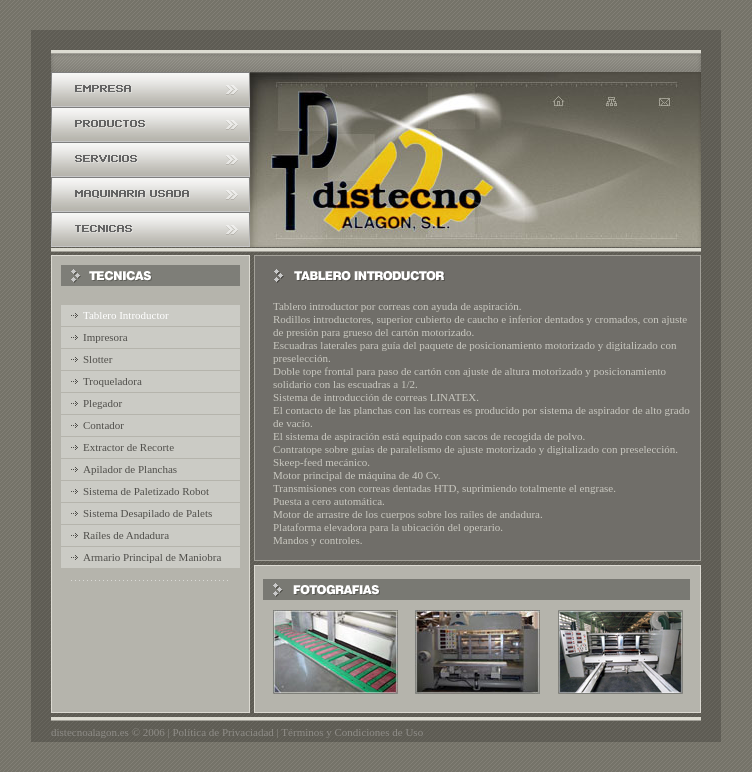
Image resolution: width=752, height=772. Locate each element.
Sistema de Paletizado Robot (146, 491)
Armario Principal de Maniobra (152, 557)
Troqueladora (112, 381)
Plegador (102, 403)
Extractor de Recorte (128, 447)
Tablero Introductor (126, 315)
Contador (103, 425)
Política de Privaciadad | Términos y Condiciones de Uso (297, 732)
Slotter (97, 359)
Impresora (105, 337)
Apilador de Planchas (130, 469)
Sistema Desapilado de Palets (147, 513)
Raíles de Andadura (126, 535)
